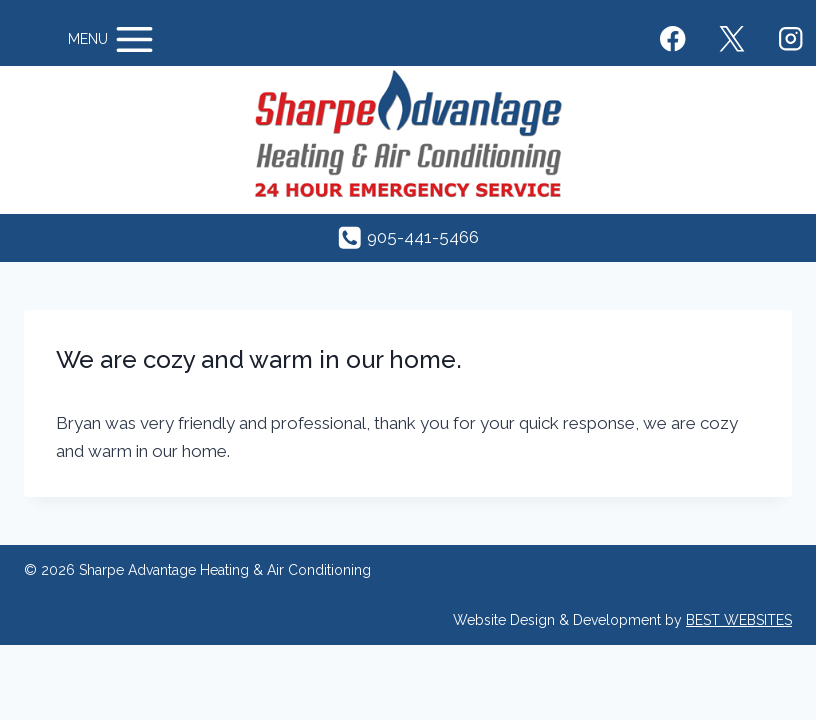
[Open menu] (112, 39)
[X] (731, 39)
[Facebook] (673, 39)
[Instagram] (790, 39)
